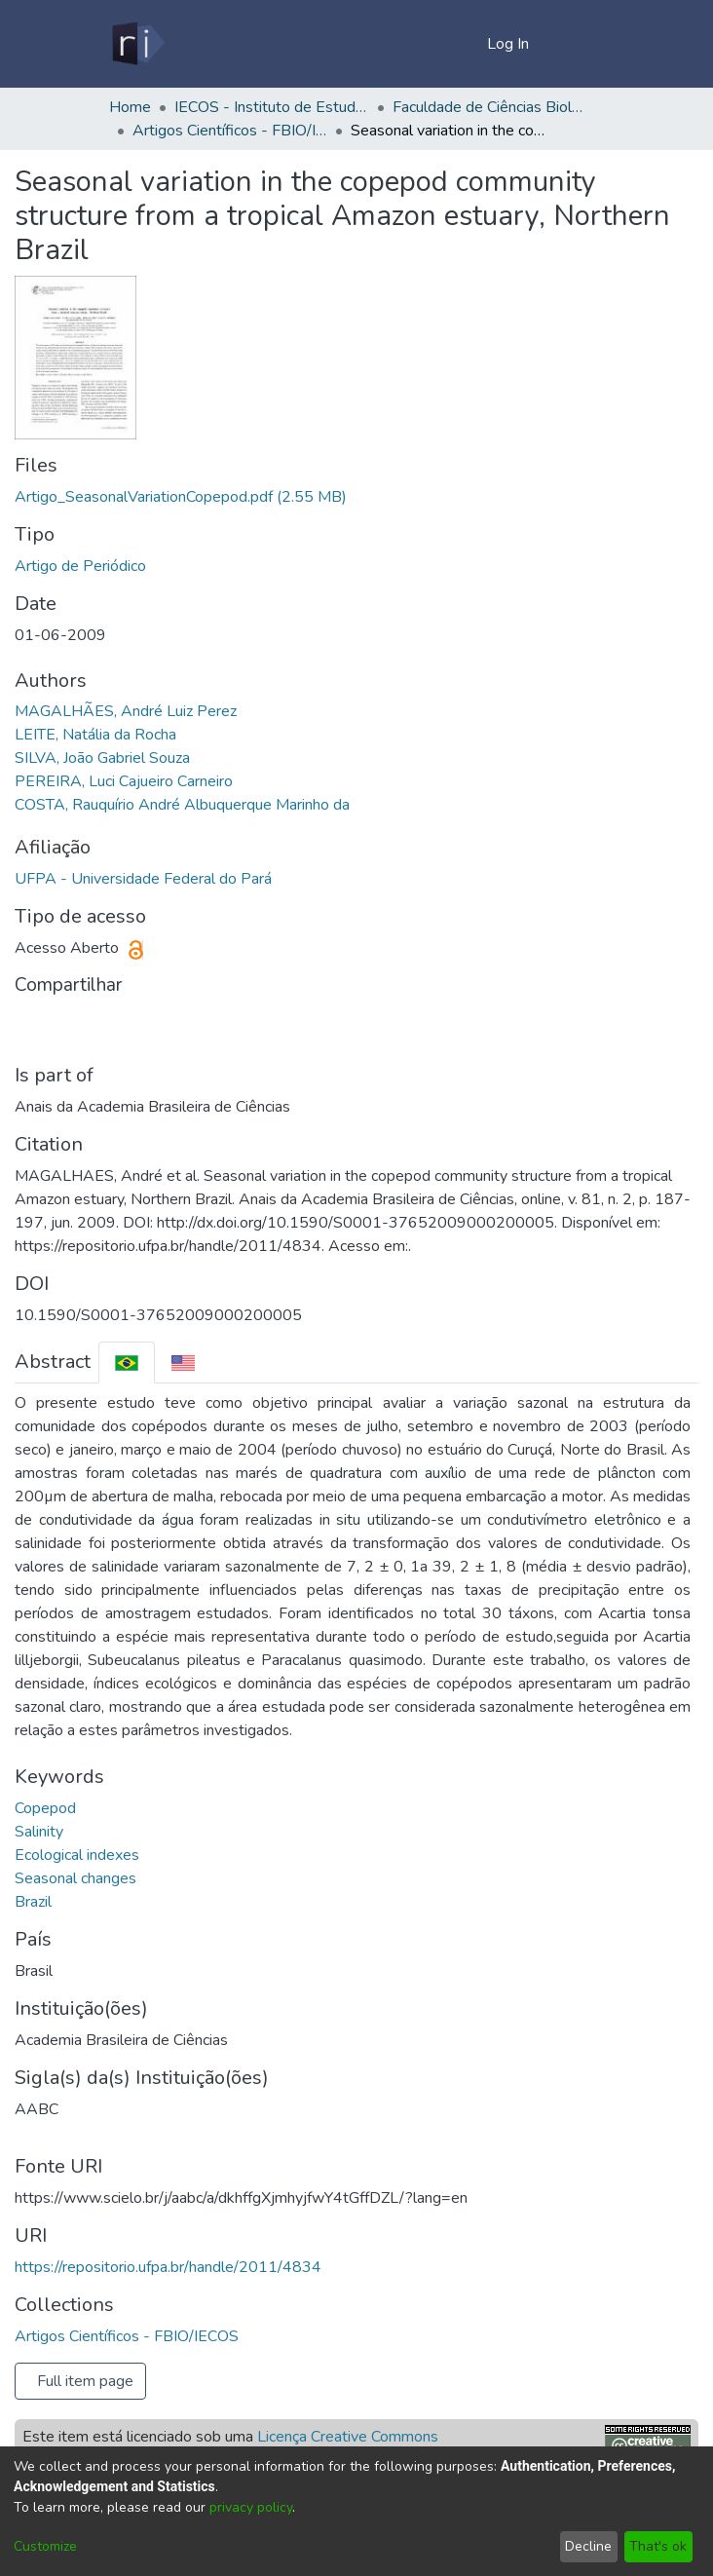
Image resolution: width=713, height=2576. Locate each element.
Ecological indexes (77, 1855)
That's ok (658, 2546)
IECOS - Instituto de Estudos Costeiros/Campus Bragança (271, 107)
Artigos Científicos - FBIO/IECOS (229, 130)
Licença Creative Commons (347, 2436)
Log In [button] (509, 44)
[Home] (137, 43)
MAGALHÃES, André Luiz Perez (126, 711)
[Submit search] (441, 44)
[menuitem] (469, 44)
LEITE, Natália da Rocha (95, 734)
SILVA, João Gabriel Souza (102, 758)
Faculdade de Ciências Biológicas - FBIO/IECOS (490, 107)
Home (130, 107)
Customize (45, 2546)
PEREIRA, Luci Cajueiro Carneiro (124, 781)
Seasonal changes (75, 1878)
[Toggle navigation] (577, 43)
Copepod (45, 1808)
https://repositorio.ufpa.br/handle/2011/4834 (168, 2267)
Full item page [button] (85, 2381)
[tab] (126, 1362)
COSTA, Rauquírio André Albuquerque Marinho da (182, 804)
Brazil (33, 1902)
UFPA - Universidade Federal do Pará (143, 879)
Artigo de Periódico (80, 566)
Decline (588, 2546)
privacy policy (250, 2507)
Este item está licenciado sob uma (230, 2436)
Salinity (39, 1831)
